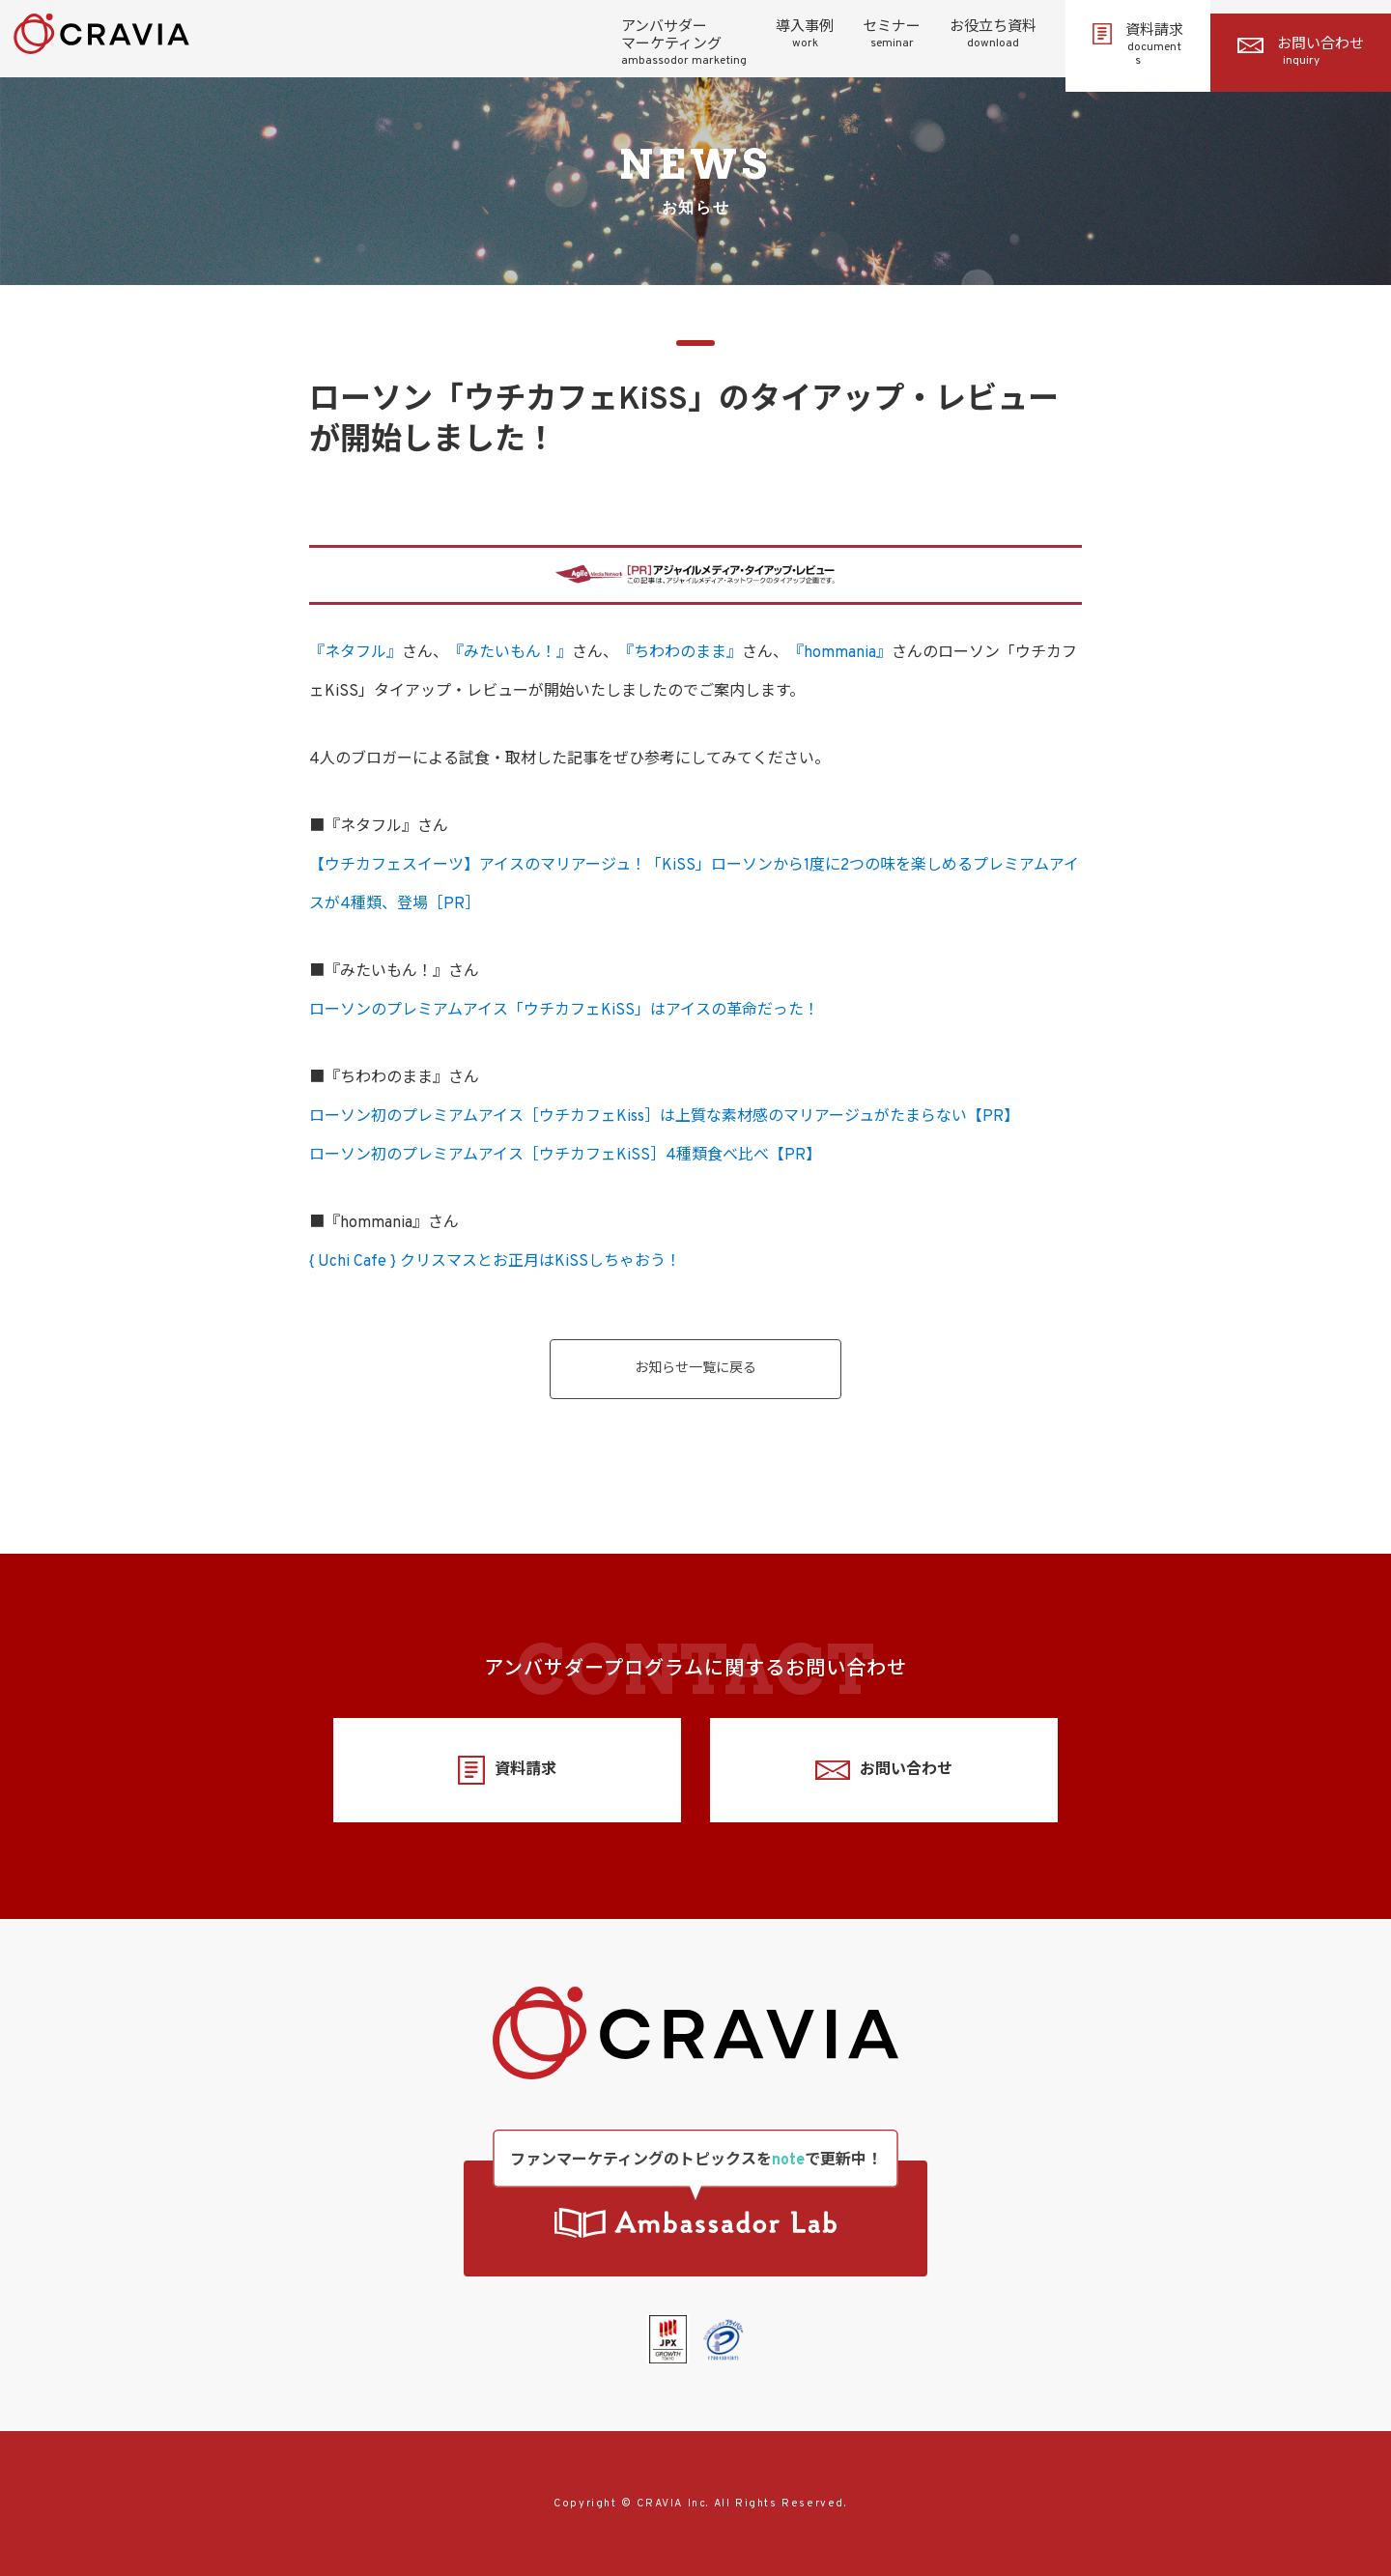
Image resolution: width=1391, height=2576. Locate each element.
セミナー (892, 34)
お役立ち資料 (993, 34)
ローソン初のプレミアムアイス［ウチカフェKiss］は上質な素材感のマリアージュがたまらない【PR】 (664, 1117)
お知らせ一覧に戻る (695, 1368)
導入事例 (805, 34)
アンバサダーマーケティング (684, 43)
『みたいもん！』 (510, 653)
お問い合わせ (1300, 52)
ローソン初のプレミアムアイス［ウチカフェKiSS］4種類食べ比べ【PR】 (565, 1155)
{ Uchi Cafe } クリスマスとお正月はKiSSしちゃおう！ (495, 1262)
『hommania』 (840, 653)
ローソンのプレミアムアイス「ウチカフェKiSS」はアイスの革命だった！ (564, 1010)
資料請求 (1138, 45)
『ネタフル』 (355, 653)
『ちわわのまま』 (680, 653)
